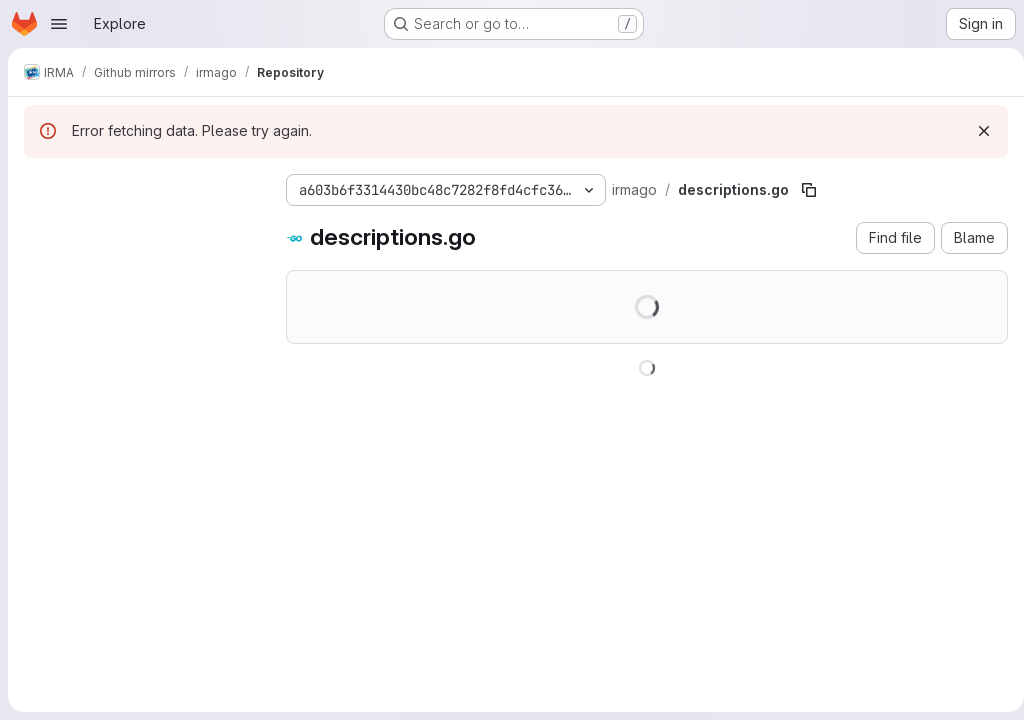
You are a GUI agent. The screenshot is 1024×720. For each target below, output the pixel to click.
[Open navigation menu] (59, 24)
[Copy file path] (809, 190)
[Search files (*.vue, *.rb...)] (139, 226)
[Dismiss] (976, 131)
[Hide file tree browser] (40, 186)
